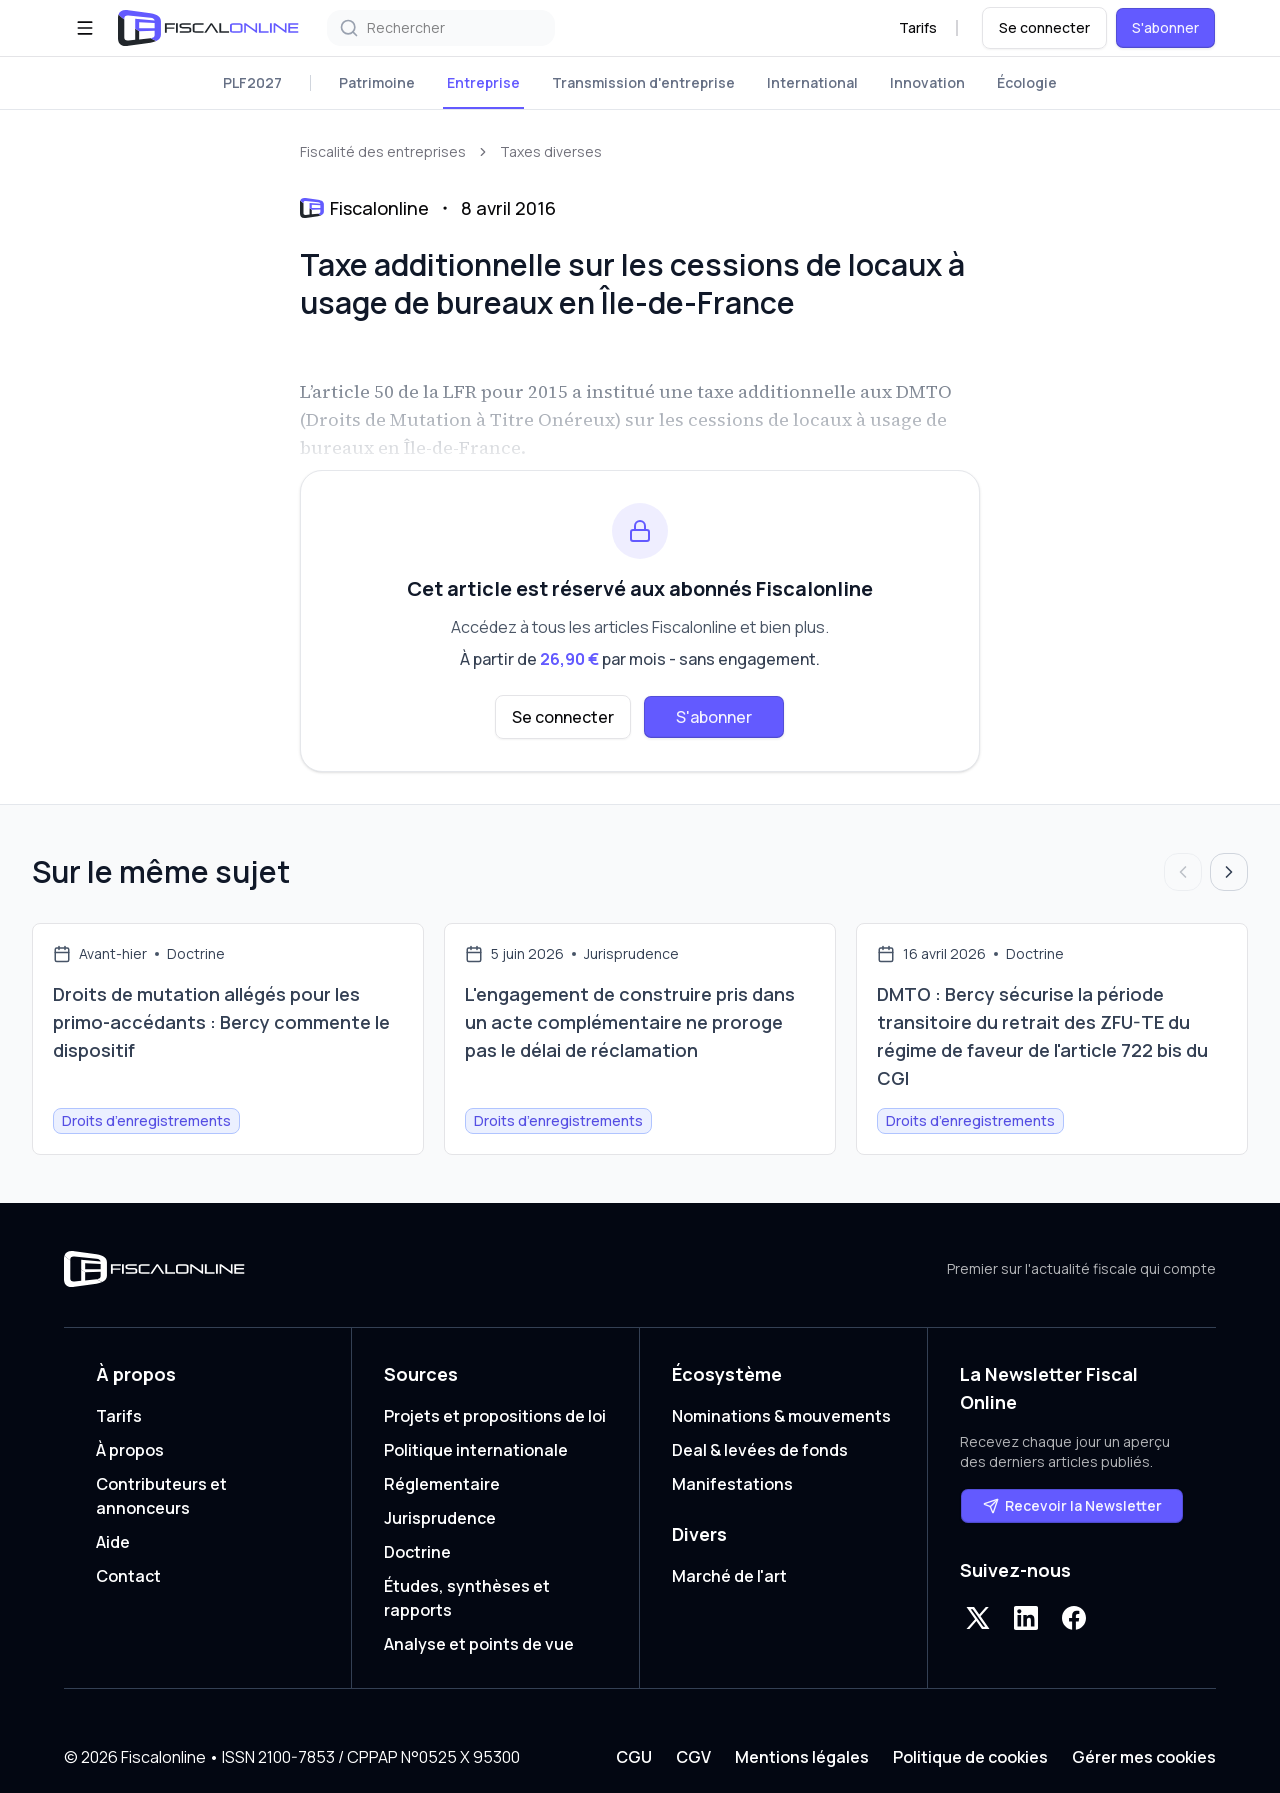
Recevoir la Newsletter (1072, 1505)
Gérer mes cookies (1144, 1757)
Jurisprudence (440, 1518)
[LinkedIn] (1026, 1618)
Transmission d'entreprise (643, 82)
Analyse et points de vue (479, 1644)
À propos (130, 1450)
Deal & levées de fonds (760, 1450)
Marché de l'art (729, 1576)
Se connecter (1044, 27)
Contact (128, 1576)
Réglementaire (442, 1484)
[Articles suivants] (1229, 872)
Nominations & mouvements (781, 1416)
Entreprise (483, 82)
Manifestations (732, 1484)
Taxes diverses (551, 151)
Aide (113, 1542)
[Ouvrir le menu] (85, 28)
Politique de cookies (970, 1757)
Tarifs (918, 27)
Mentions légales (802, 1757)
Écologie (1027, 82)
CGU (634, 1757)
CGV (693, 1757)
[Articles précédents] (1183, 872)
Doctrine (417, 1552)
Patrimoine (377, 82)
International (812, 82)
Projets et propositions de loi (495, 1416)
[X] (978, 1618)
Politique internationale (476, 1450)
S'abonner (1165, 27)
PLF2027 (252, 82)
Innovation (927, 82)
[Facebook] (1074, 1618)
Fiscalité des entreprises (383, 151)
